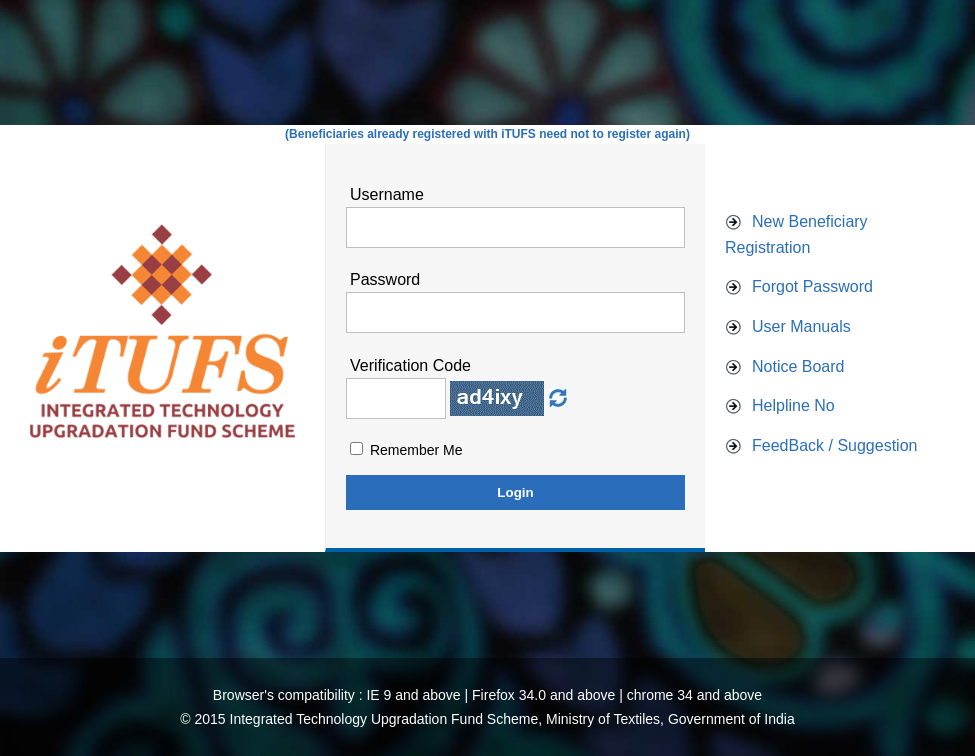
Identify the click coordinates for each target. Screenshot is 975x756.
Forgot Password (812, 286)
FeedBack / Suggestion (834, 445)
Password (385, 279)
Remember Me (416, 450)
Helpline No (793, 405)
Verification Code (410, 365)
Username (387, 194)
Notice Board (798, 366)
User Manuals (801, 326)
